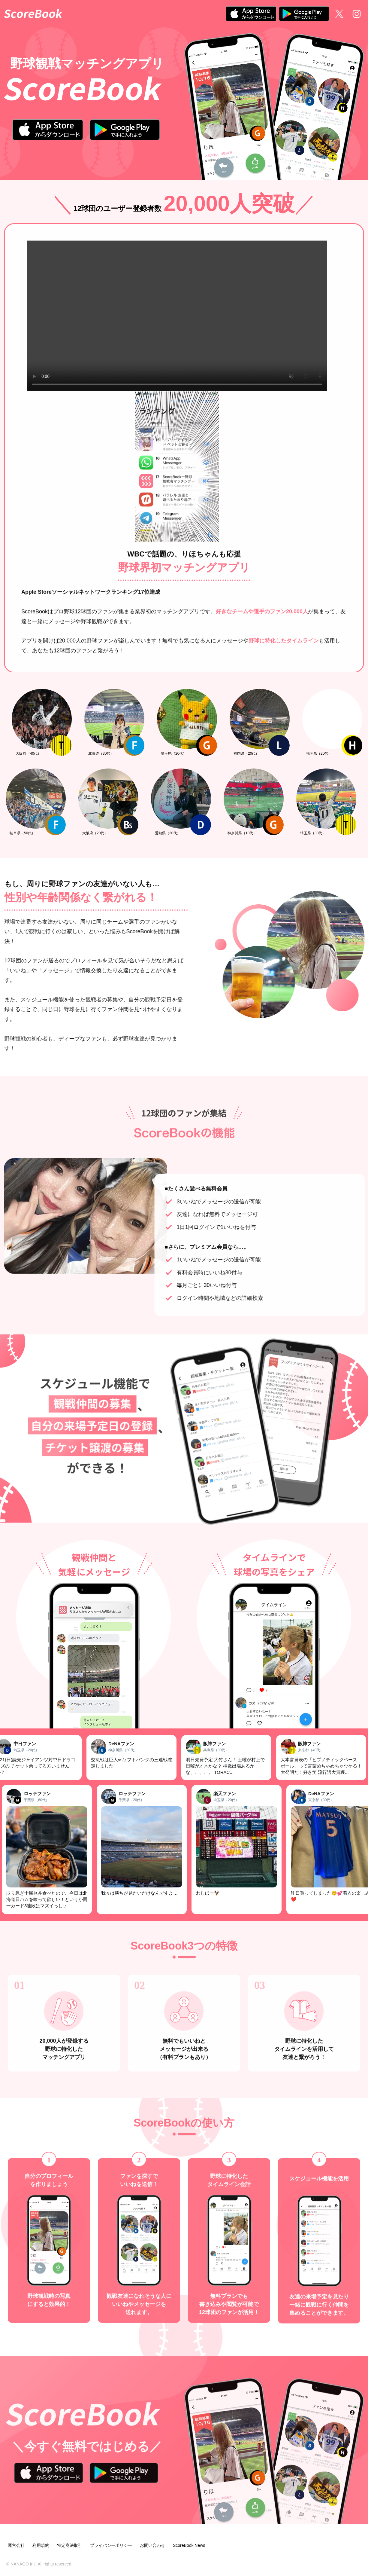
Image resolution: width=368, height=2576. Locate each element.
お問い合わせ (152, 2545)
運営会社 (16, 2545)
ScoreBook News (189, 2545)
